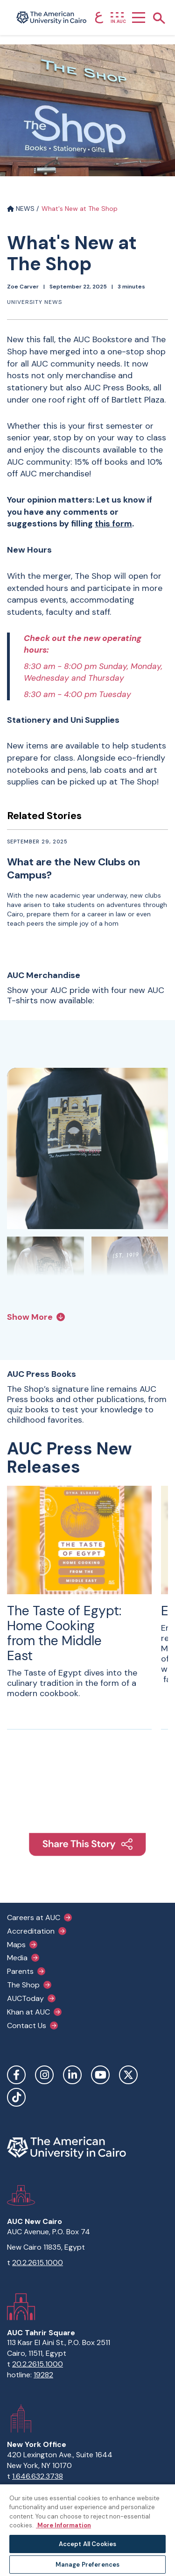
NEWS (21, 208)
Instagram (44, 2074)
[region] (87, 2529)
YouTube (100, 2074)
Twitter (128, 2074)
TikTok (16, 2097)
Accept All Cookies (87, 2544)
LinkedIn (72, 2074)
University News (34, 302)
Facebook (16, 2074)
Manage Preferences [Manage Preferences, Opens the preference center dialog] (87, 2565)
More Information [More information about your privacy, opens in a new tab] (63, 2525)
